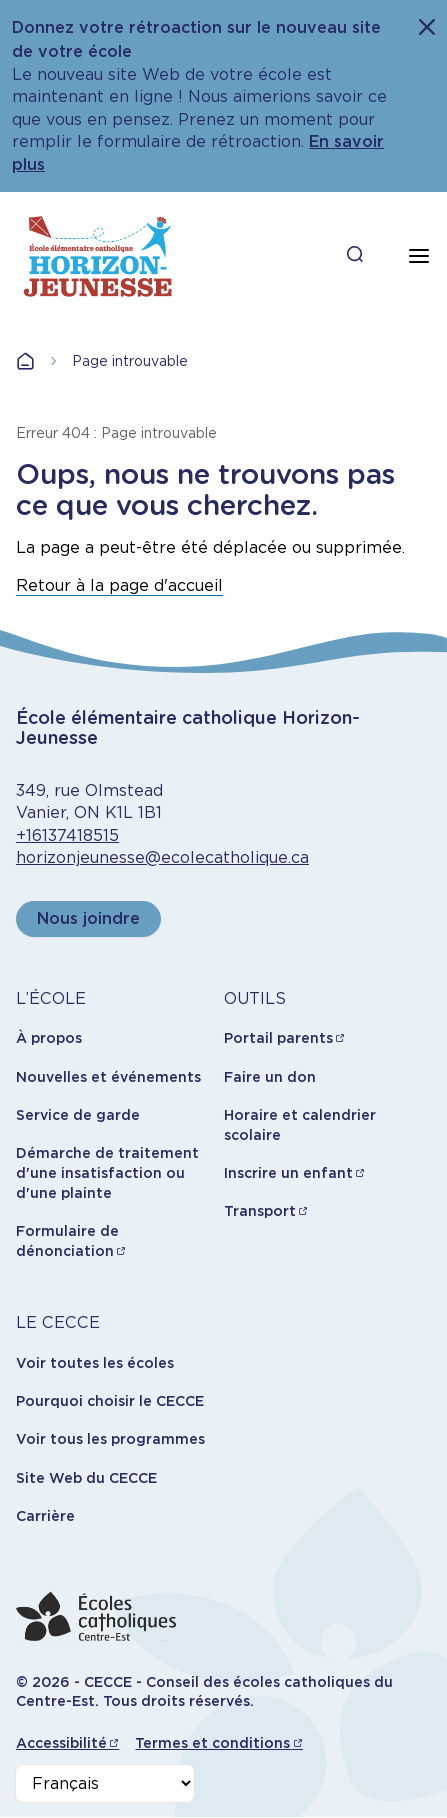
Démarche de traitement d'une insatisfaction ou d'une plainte (107, 1172)
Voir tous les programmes (110, 1439)
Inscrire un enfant (288, 1173)
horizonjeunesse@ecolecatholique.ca (162, 857)
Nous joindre (88, 918)
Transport (260, 1211)
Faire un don (270, 1077)
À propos (49, 1038)
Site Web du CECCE (86, 1478)
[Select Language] (105, 1783)
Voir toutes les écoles (95, 1363)
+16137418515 (67, 835)
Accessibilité (61, 1743)
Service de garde (78, 1115)
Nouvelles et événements (108, 1077)
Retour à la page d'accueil (119, 585)
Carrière (45, 1516)
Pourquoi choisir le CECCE (110, 1401)
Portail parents (278, 1038)
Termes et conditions (212, 1743)
